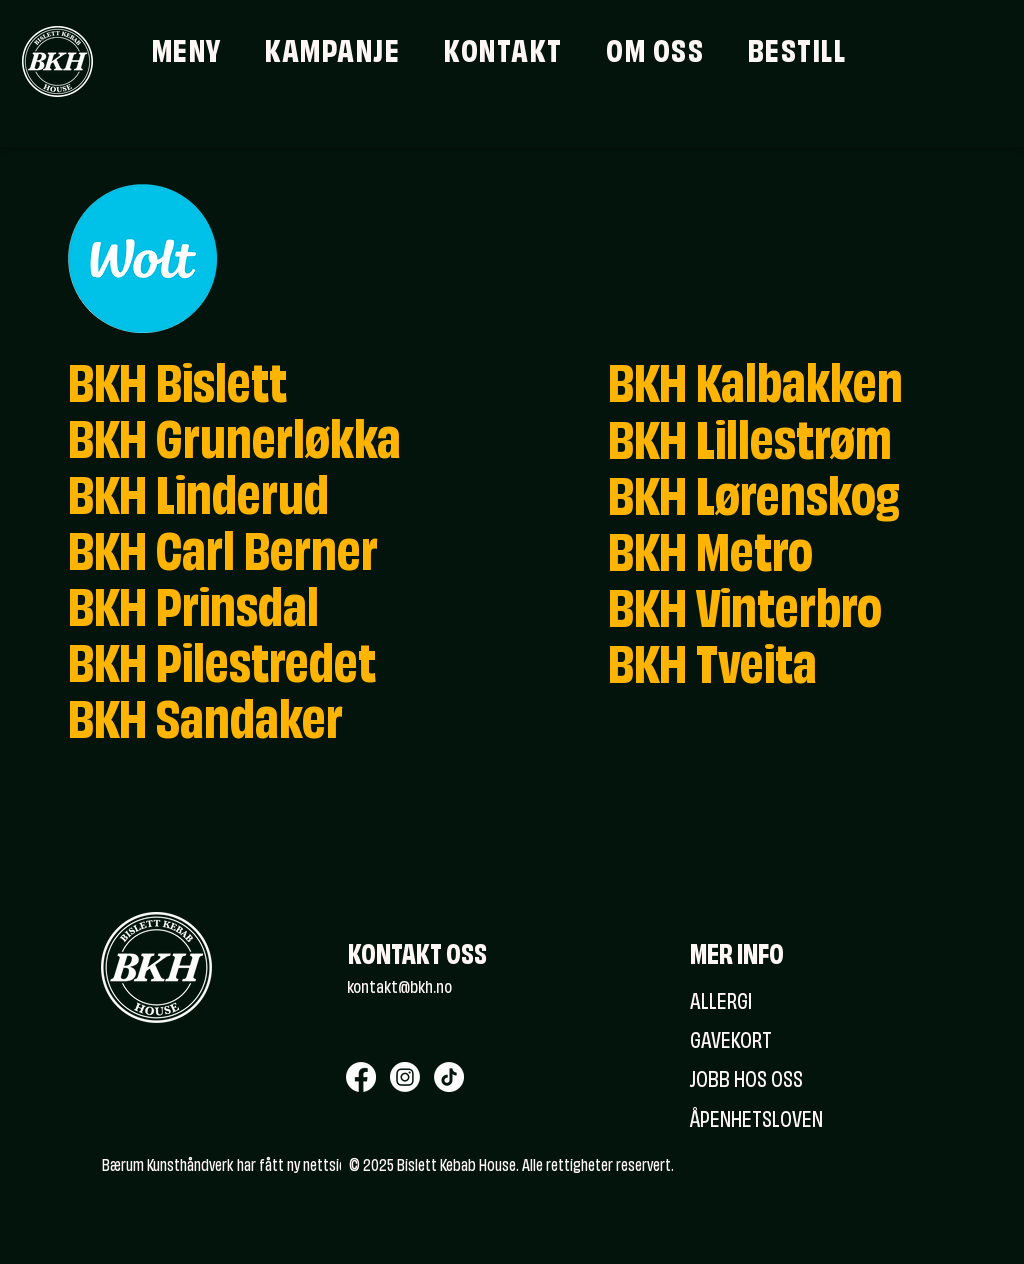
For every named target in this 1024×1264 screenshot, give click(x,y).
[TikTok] (449, 1077)
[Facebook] (361, 1077)
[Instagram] (405, 1077)
